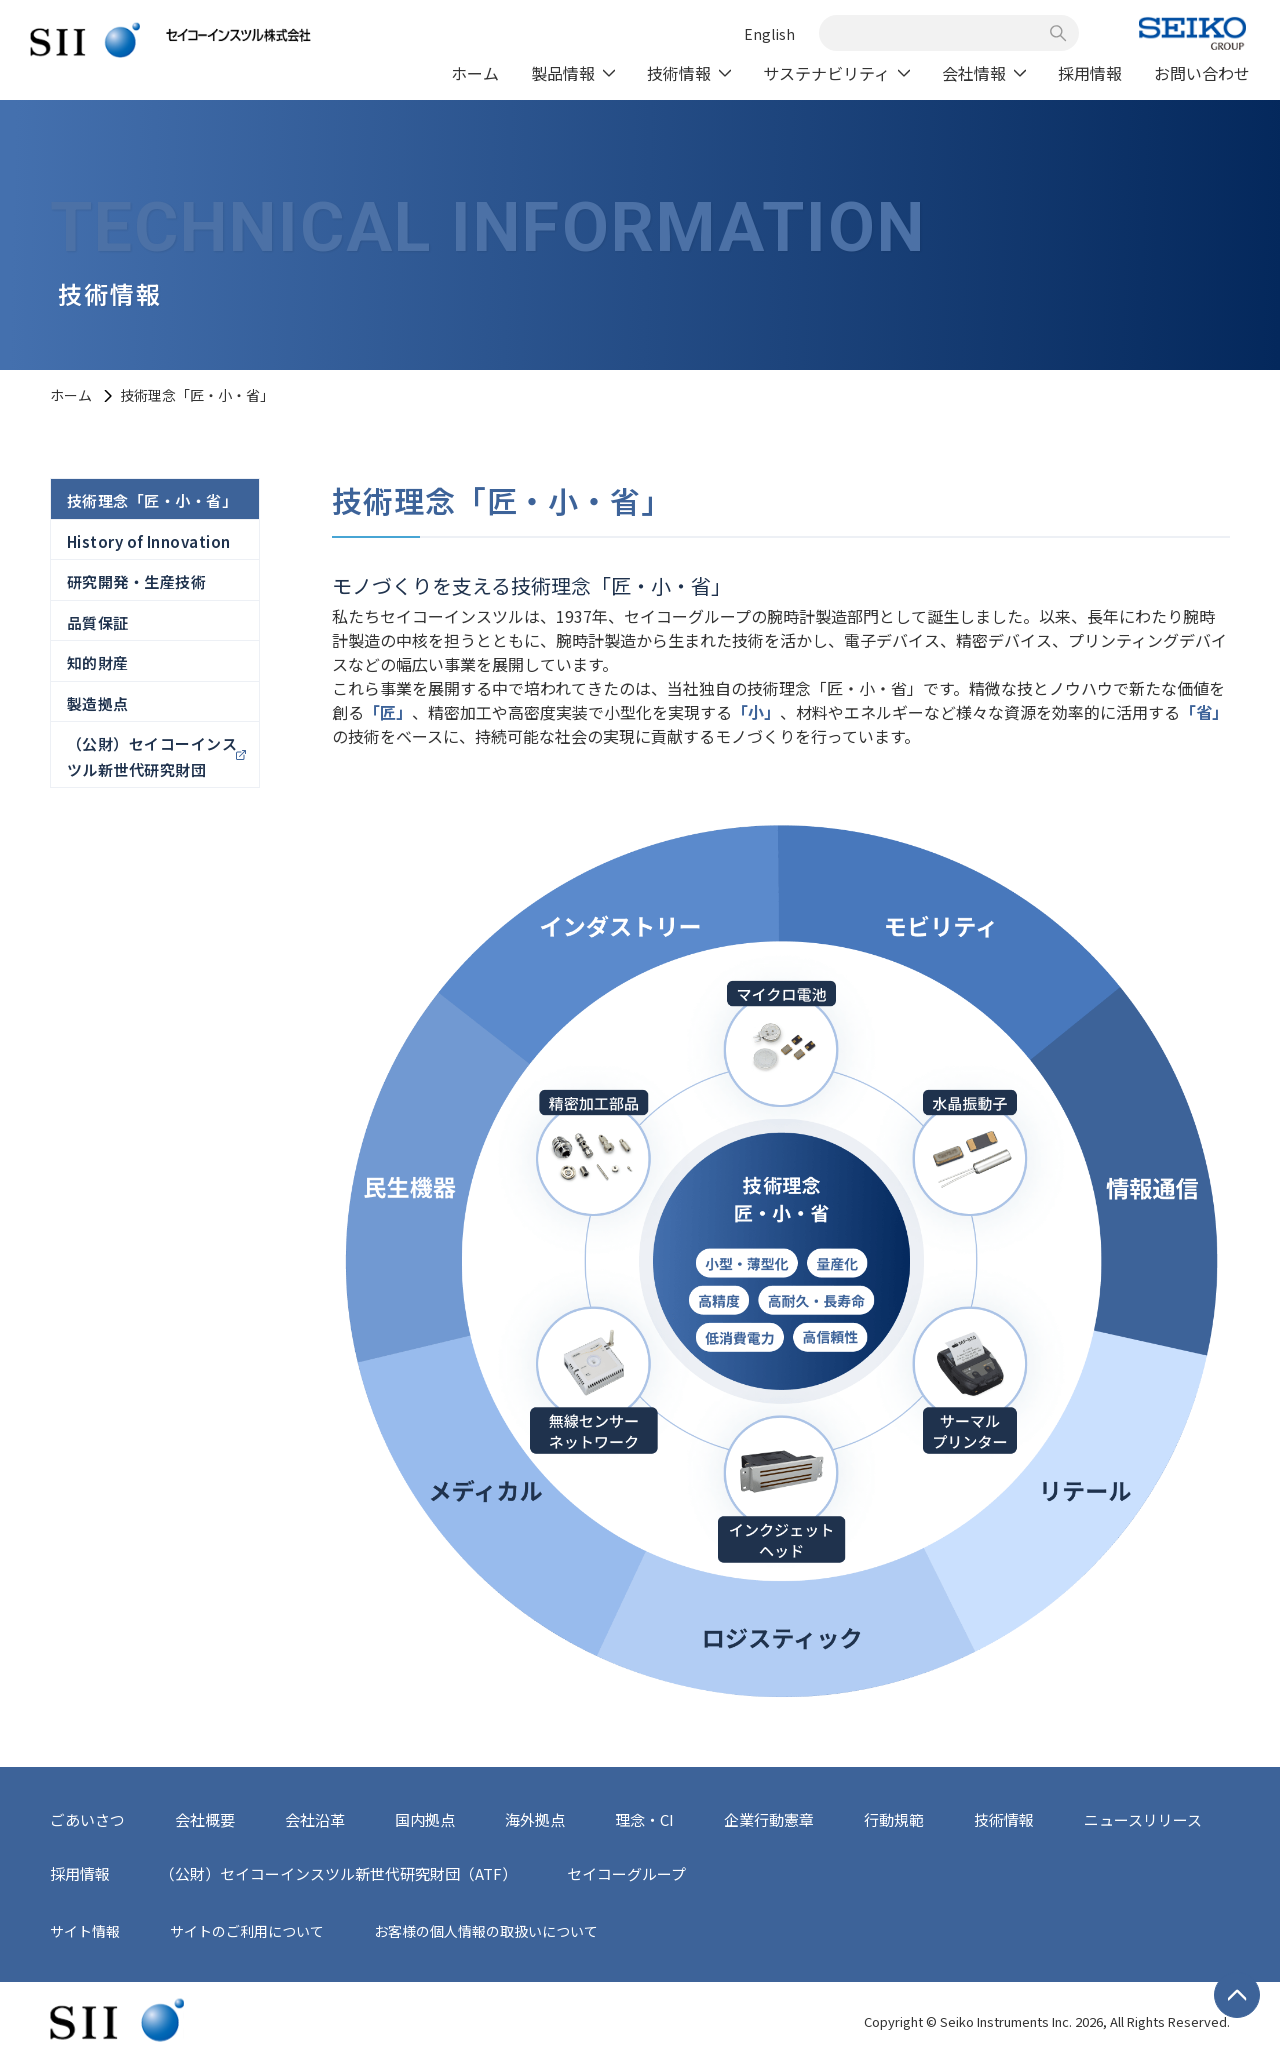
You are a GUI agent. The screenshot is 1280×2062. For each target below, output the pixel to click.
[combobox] (938, 33)
